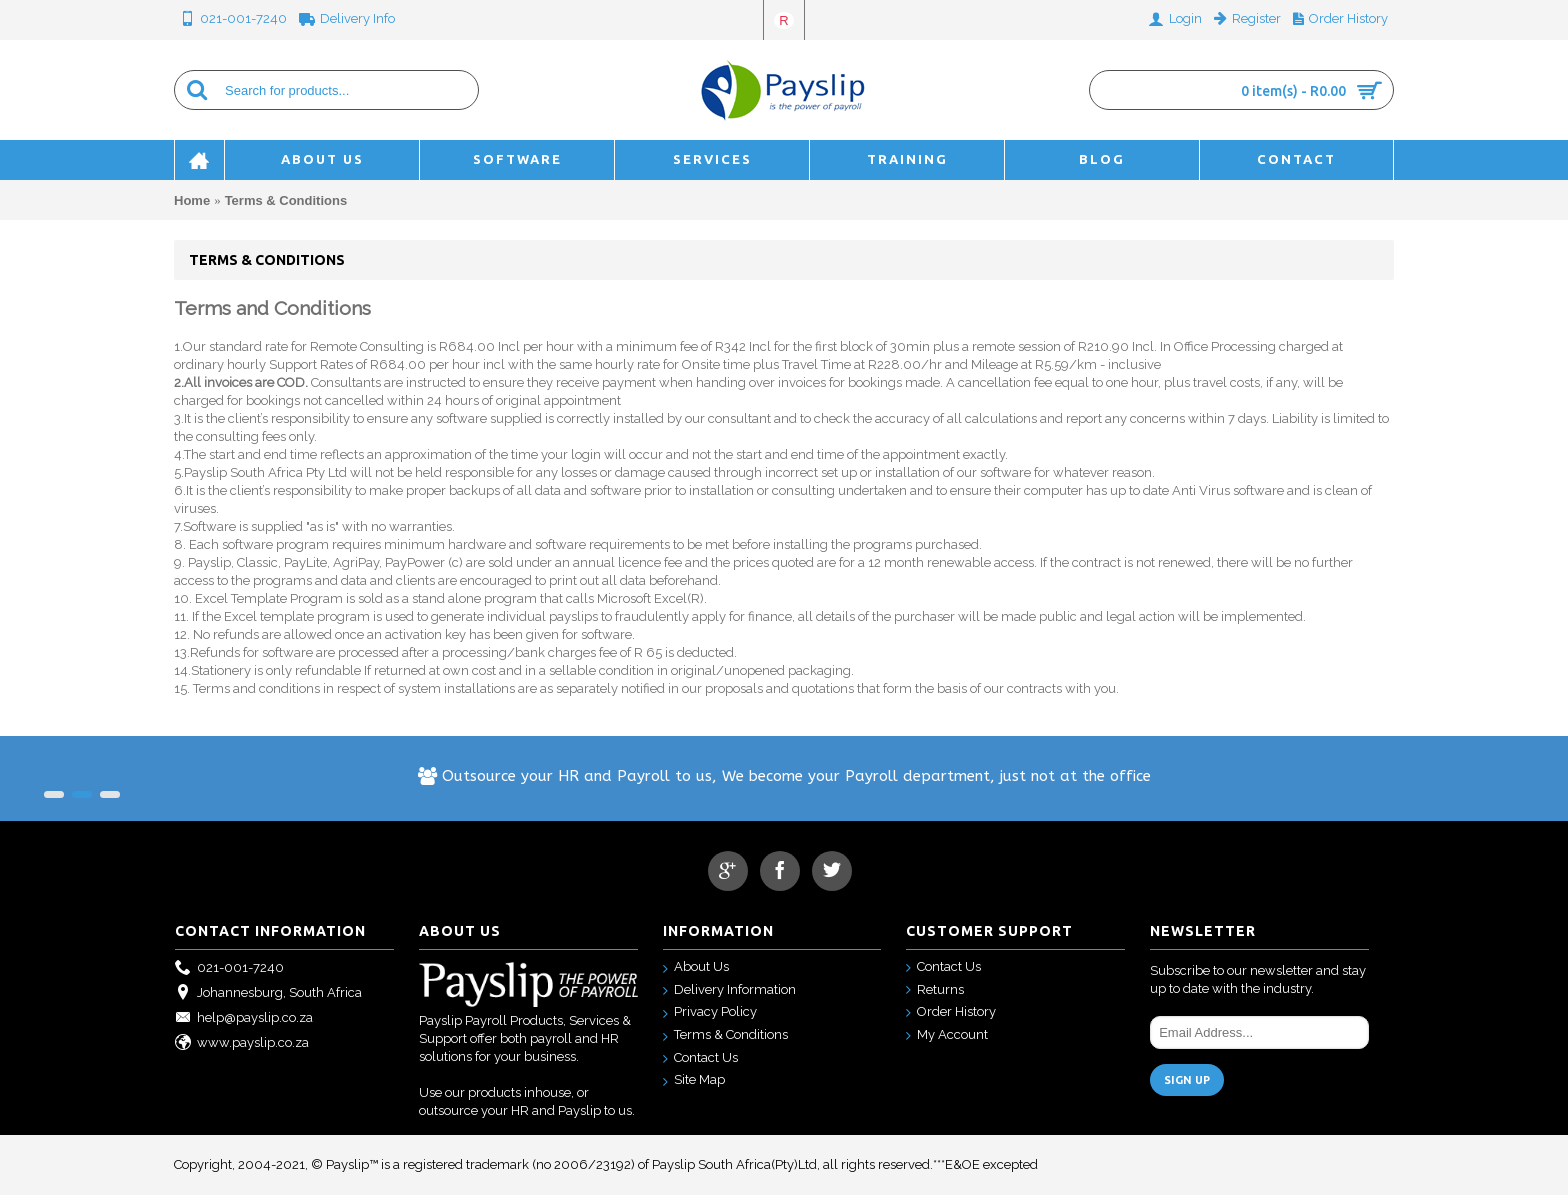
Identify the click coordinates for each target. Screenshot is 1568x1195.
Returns (935, 990)
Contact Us (700, 1058)
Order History (951, 1012)
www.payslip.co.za (242, 1043)
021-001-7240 (229, 968)
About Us (696, 967)
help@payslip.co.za (244, 1018)
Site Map (694, 1080)
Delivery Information (729, 990)
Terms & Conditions (286, 200)
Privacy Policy (710, 1012)
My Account (947, 1035)
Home (192, 200)
